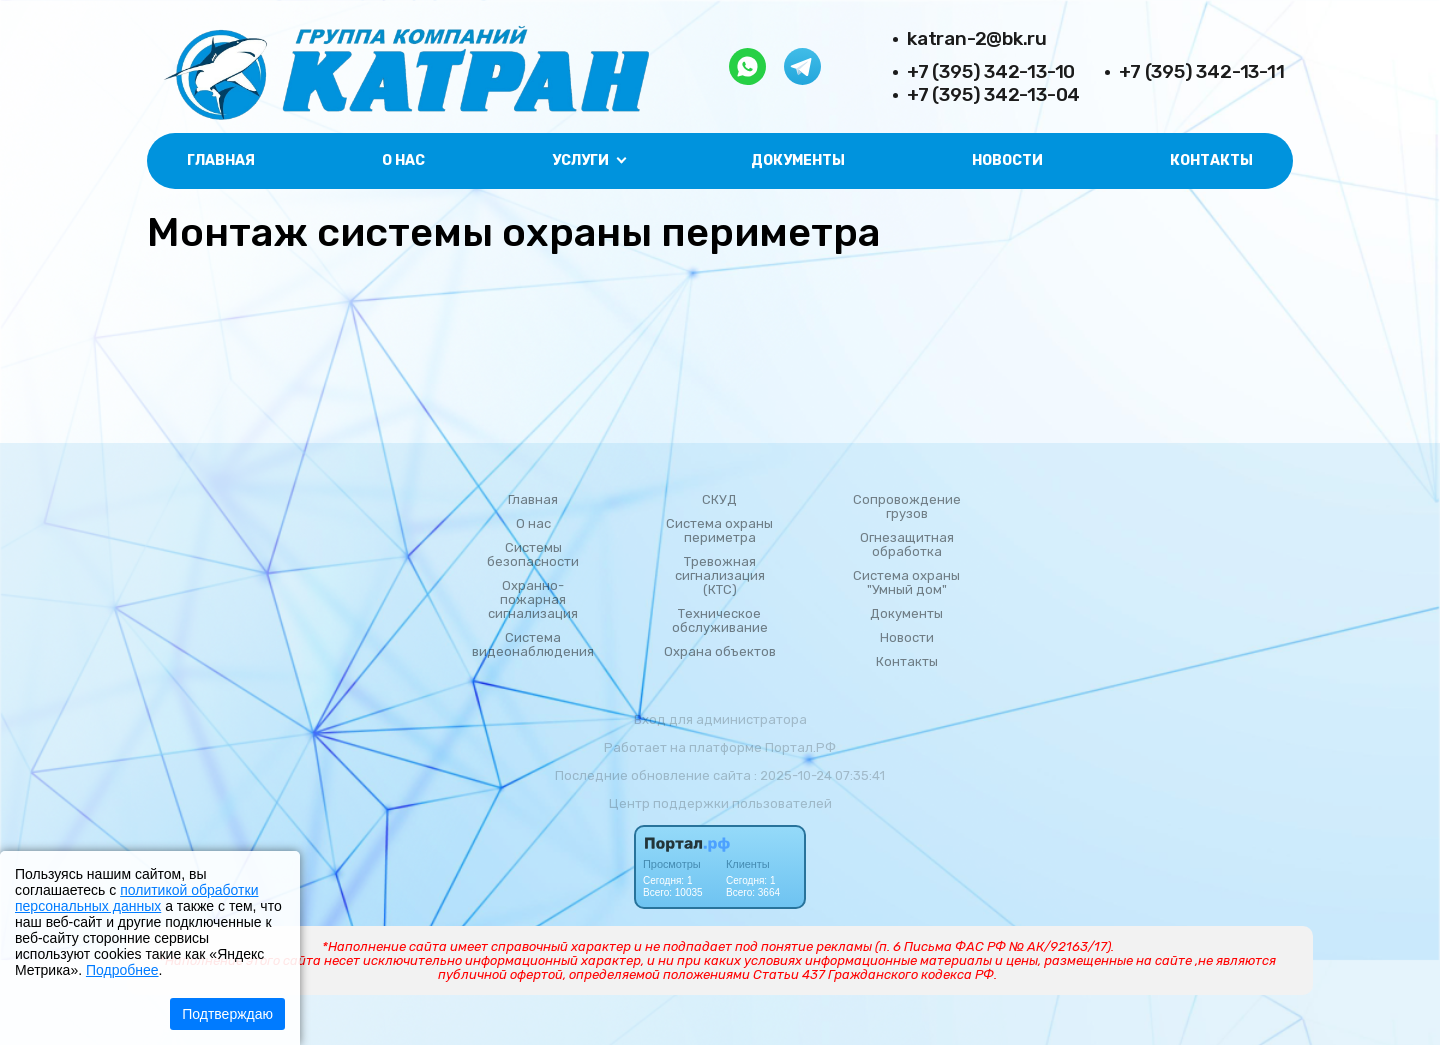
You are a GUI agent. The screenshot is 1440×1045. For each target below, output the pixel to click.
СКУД (719, 500)
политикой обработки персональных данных (136, 898)
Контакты (1211, 160)
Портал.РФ (800, 747)
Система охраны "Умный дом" (906, 583)
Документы (798, 160)
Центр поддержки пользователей (720, 803)
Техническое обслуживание (720, 621)
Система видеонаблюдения (533, 645)
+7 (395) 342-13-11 (1201, 71)
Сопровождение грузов (907, 507)
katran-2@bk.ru (977, 38)
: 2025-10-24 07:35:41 (819, 775)
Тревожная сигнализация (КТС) (720, 576)
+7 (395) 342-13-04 (993, 94)
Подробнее (122, 970)
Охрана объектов (720, 652)
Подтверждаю (227, 1014)
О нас (403, 160)
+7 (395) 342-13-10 (991, 71)
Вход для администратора (720, 719)
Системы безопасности (533, 555)
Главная (221, 160)
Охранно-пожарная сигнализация (533, 600)
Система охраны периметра (719, 531)
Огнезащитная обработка (907, 545)
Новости (1007, 160)
